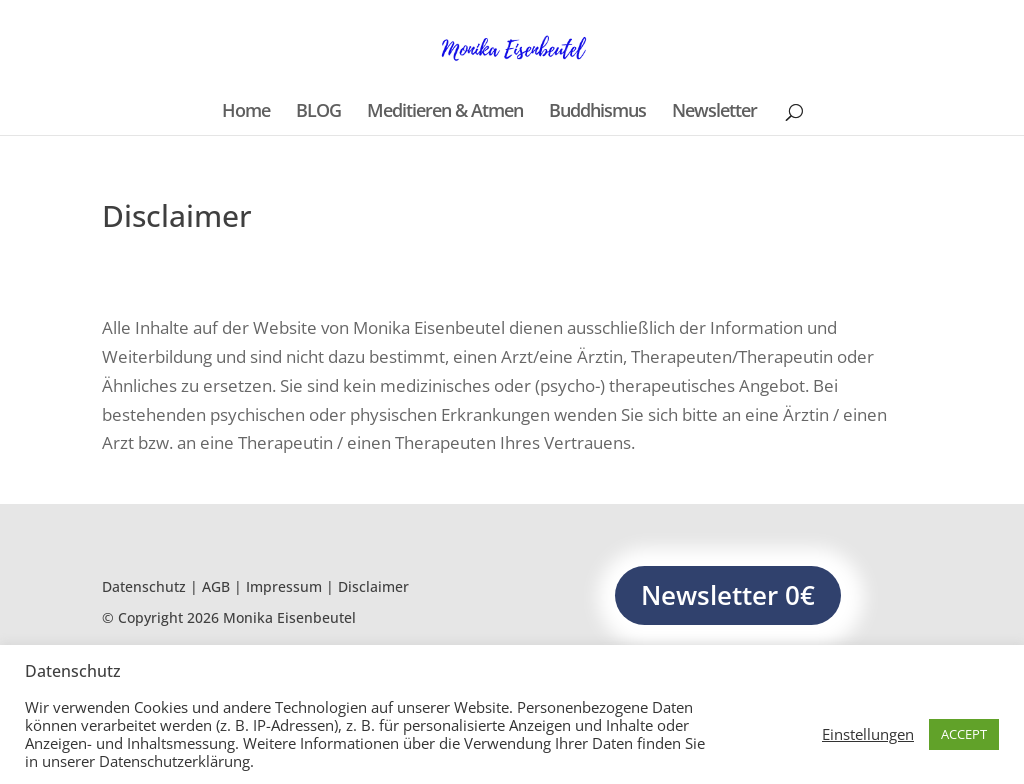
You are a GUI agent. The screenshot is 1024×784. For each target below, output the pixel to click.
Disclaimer (373, 586)
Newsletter (714, 112)
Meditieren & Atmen (445, 112)
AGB (216, 586)
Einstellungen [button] (868, 734)
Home (246, 112)
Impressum (284, 586)
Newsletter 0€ (728, 595)
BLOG (318, 112)
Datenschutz (144, 586)
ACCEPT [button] (964, 734)
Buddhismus (597, 112)
